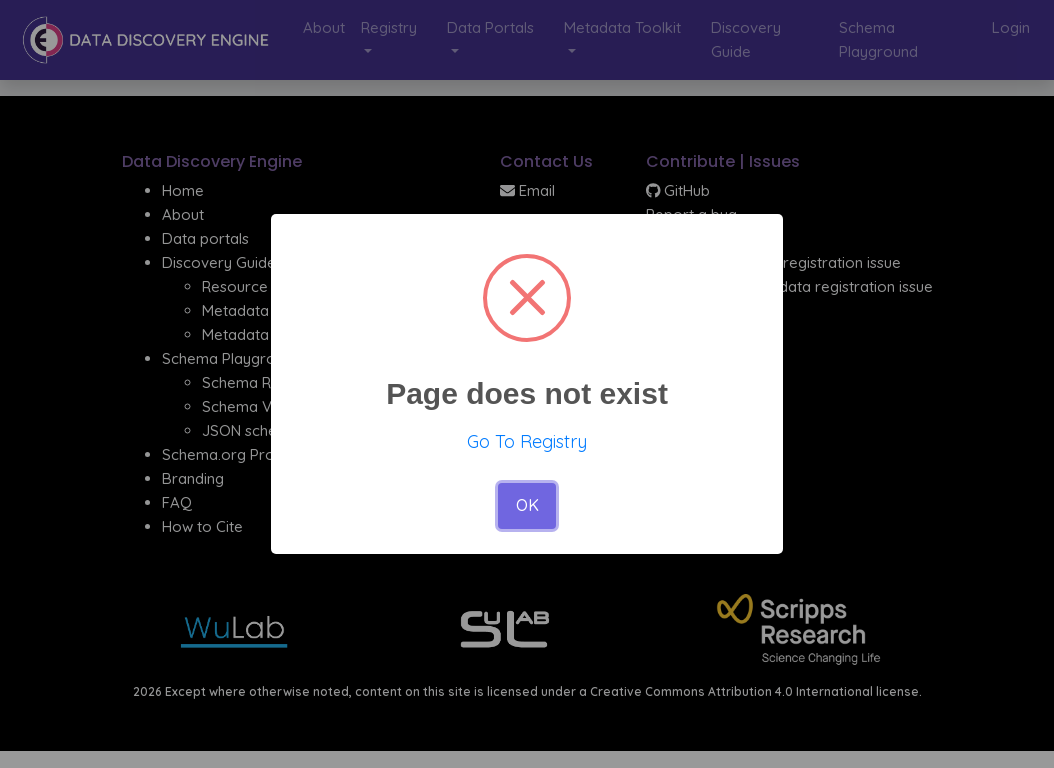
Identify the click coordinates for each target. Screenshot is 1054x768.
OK (527, 505)
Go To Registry (527, 441)
